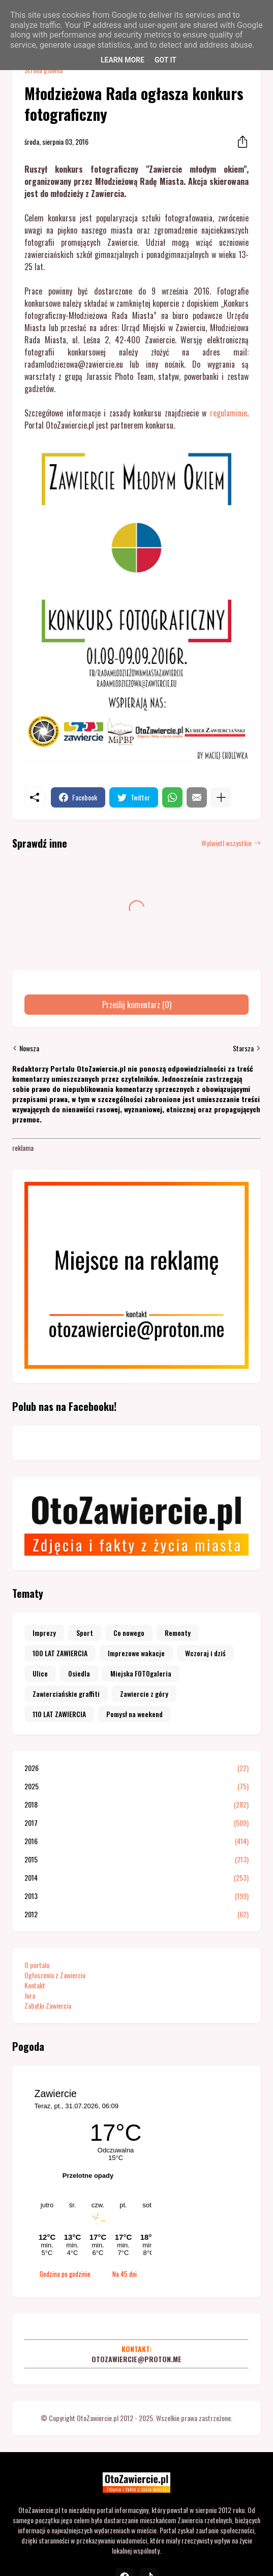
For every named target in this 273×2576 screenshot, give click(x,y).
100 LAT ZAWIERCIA (60, 1653)
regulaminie (228, 413)
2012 (136, 1914)
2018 (136, 1804)
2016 (136, 1841)
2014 (136, 1878)
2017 (136, 1823)
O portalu (36, 1964)
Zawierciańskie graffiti (66, 1693)
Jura (29, 1995)
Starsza (243, 1048)
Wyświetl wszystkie (226, 843)
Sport (84, 1632)
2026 (136, 1768)
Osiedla (79, 1673)
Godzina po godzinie (65, 2274)
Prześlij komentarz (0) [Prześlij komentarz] (136, 1005)
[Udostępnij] (239, 142)
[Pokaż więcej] (221, 797)
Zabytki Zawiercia (47, 2005)
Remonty (178, 1632)
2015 (136, 1859)
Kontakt (34, 1985)
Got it (165, 60)
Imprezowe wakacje (136, 1653)
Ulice (40, 1673)
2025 (136, 1786)
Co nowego (128, 1632)
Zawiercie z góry (144, 1693)
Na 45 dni (124, 2274)
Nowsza (29, 1048)
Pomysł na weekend (134, 1714)
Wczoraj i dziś (205, 1653)
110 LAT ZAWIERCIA (59, 1714)
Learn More (122, 60)
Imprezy (44, 1632)
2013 (136, 1896)
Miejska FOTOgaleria (140, 1673)
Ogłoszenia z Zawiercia (54, 1975)
